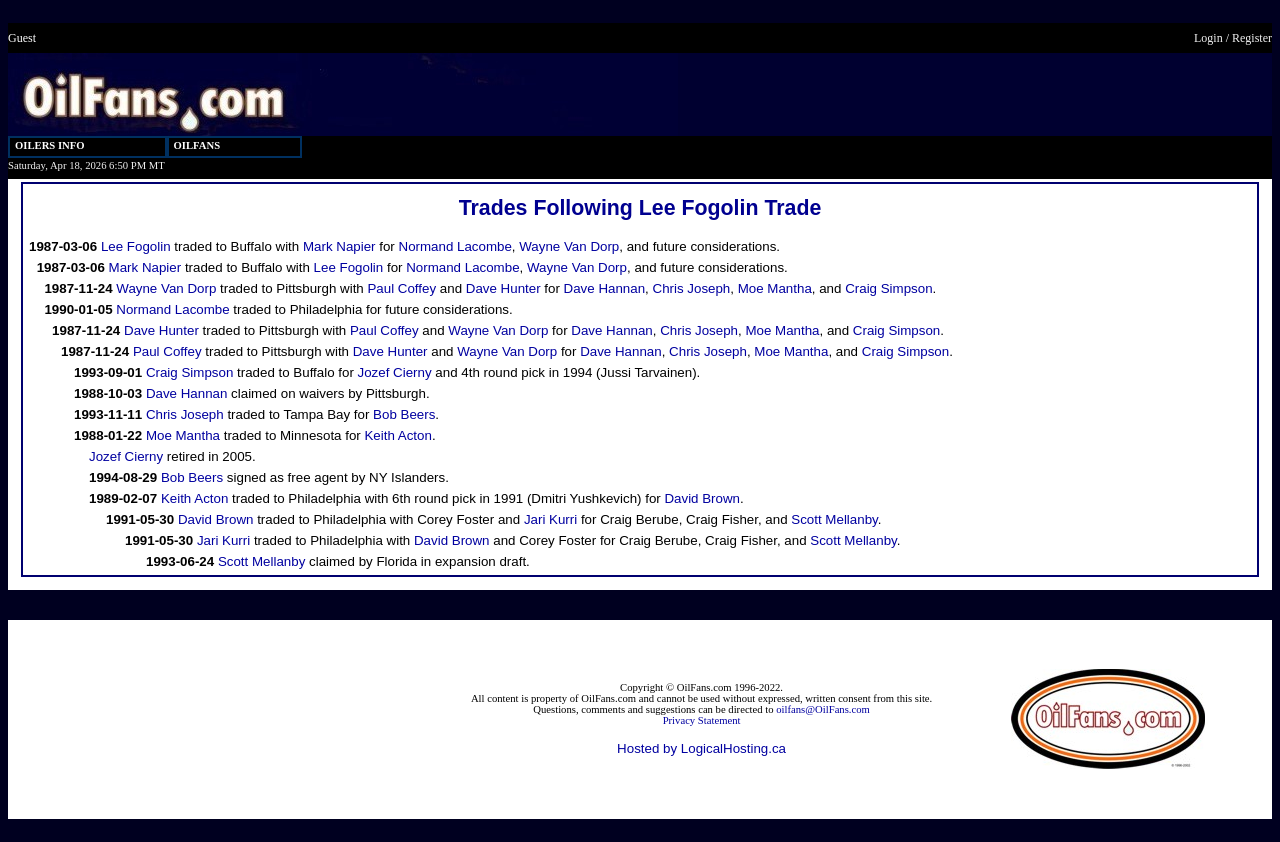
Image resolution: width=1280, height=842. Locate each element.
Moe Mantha (775, 288)
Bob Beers (404, 414)
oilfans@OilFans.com (823, 709)
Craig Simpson (888, 288)
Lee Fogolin (136, 246)
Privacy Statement (702, 720)
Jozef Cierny (395, 372)
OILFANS (197, 145)
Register (1252, 38)
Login (1208, 38)
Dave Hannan (605, 288)
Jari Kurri (550, 519)
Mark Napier (339, 246)
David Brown (702, 498)
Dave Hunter (503, 288)
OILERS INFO (50, 145)
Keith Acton (397, 435)
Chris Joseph (692, 288)
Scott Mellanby (834, 519)
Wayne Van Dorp (569, 246)
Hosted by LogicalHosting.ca (701, 748)
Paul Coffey (401, 288)
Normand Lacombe (455, 246)
